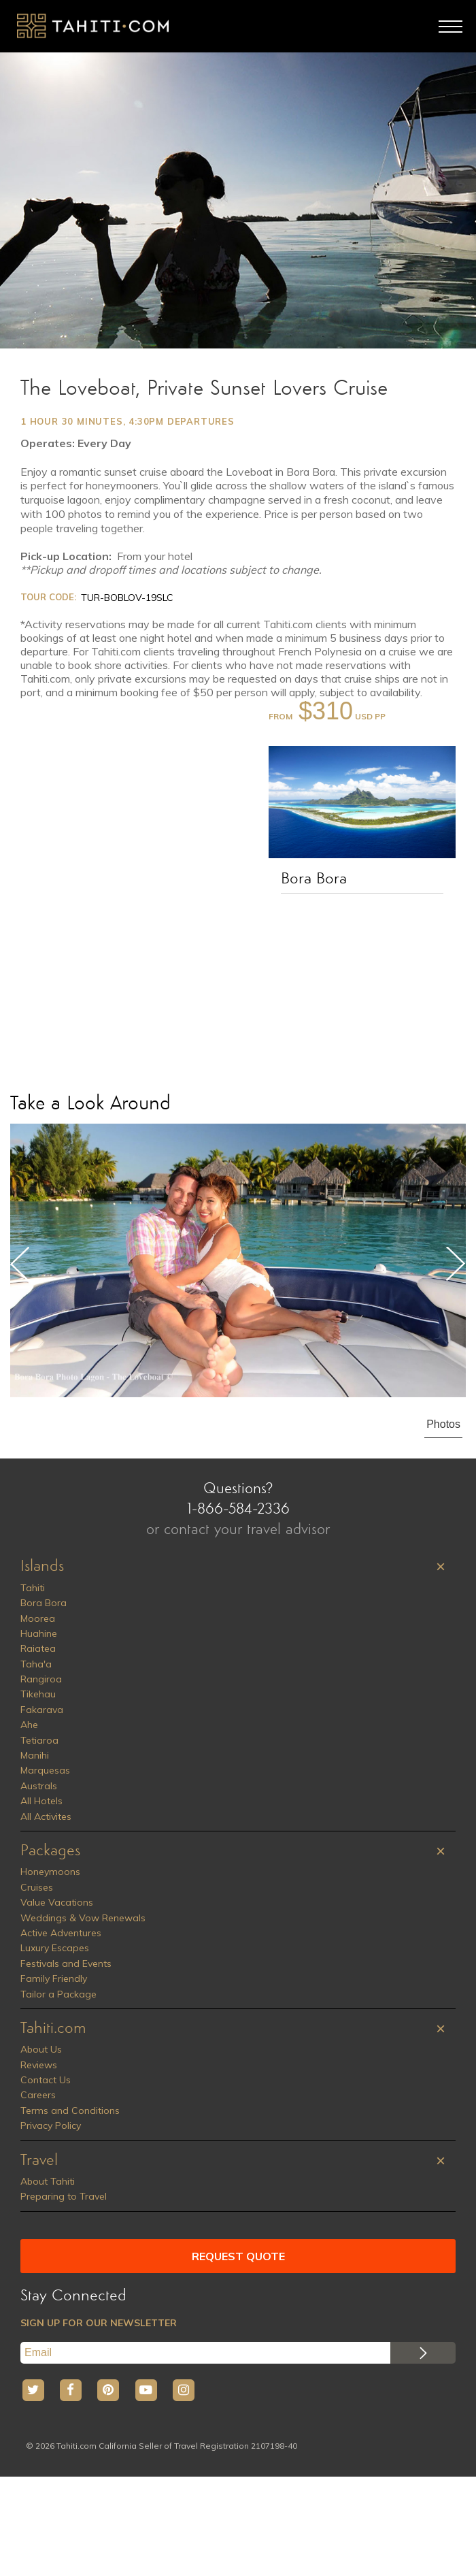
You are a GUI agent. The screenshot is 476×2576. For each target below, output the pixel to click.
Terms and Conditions (70, 2110)
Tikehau (38, 1694)
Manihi (34, 1755)
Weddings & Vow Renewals (83, 1918)
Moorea (37, 1618)
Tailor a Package (58, 1994)
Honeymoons (50, 1871)
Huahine (38, 1633)
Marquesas (45, 1770)
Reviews (38, 2065)
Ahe (29, 1724)
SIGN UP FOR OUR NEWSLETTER (98, 2323)
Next (455, 1264)
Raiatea (38, 1648)
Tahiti (32, 1588)
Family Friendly (53, 1978)
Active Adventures (60, 1933)
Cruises (36, 1887)
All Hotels (41, 1801)
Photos (443, 1424)
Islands (42, 1567)
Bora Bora (314, 879)
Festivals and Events (66, 1963)
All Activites (45, 1816)
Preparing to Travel (63, 2196)
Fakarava (41, 1709)
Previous (20, 1264)
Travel (39, 2161)
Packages (50, 1851)
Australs (38, 1786)
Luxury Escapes (54, 1948)
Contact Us (45, 2080)
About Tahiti (47, 2181)
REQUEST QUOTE (238, 2256)
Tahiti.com (53, 2029)
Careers (38, 2095)
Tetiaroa (39, 1740)
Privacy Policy (50, 2125)
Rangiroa (41, 1679)
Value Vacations (56, 1902)
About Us (41, 2049)
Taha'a (36, 1664)
